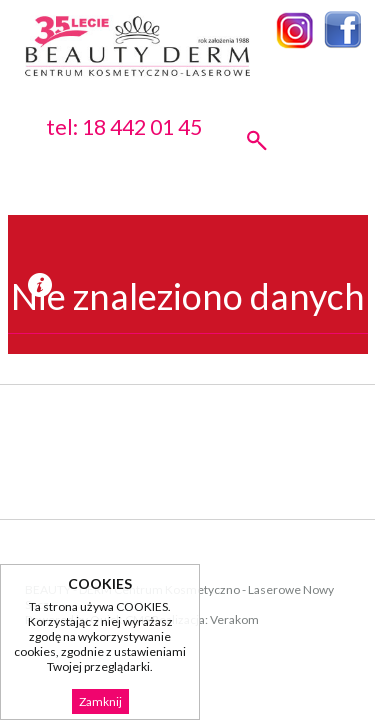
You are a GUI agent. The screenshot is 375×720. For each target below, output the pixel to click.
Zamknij (100, 701)
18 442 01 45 (142, 127)
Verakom (234, 619)
